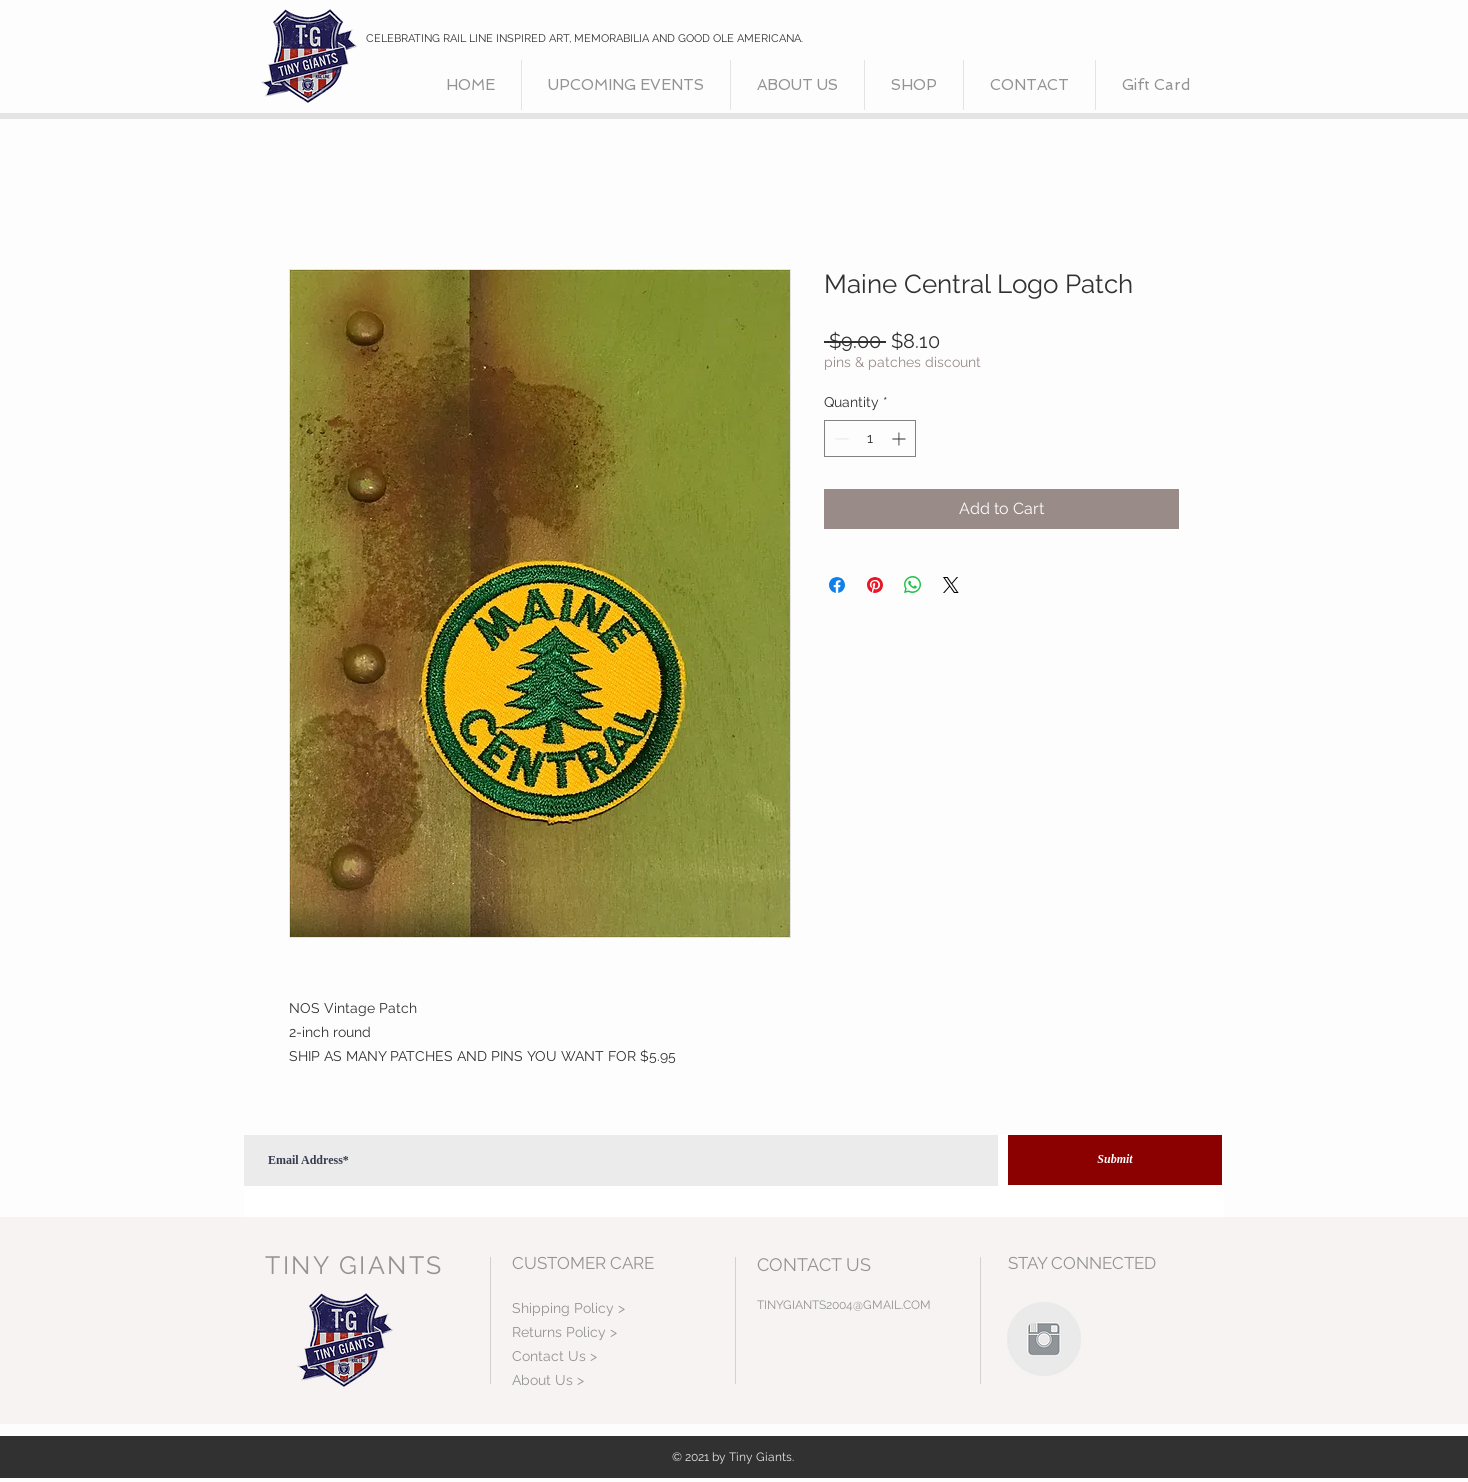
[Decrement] (839, 438)
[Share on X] (951, 585)
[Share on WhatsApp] (913, 585)
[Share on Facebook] (837, 585)
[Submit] (1115, 1160)
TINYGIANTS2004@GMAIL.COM (844, 1305)
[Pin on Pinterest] (875, 585)
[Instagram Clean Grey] (1044, 1339)
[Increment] (900, 438)
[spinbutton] (870, 438)
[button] (914, 85)
